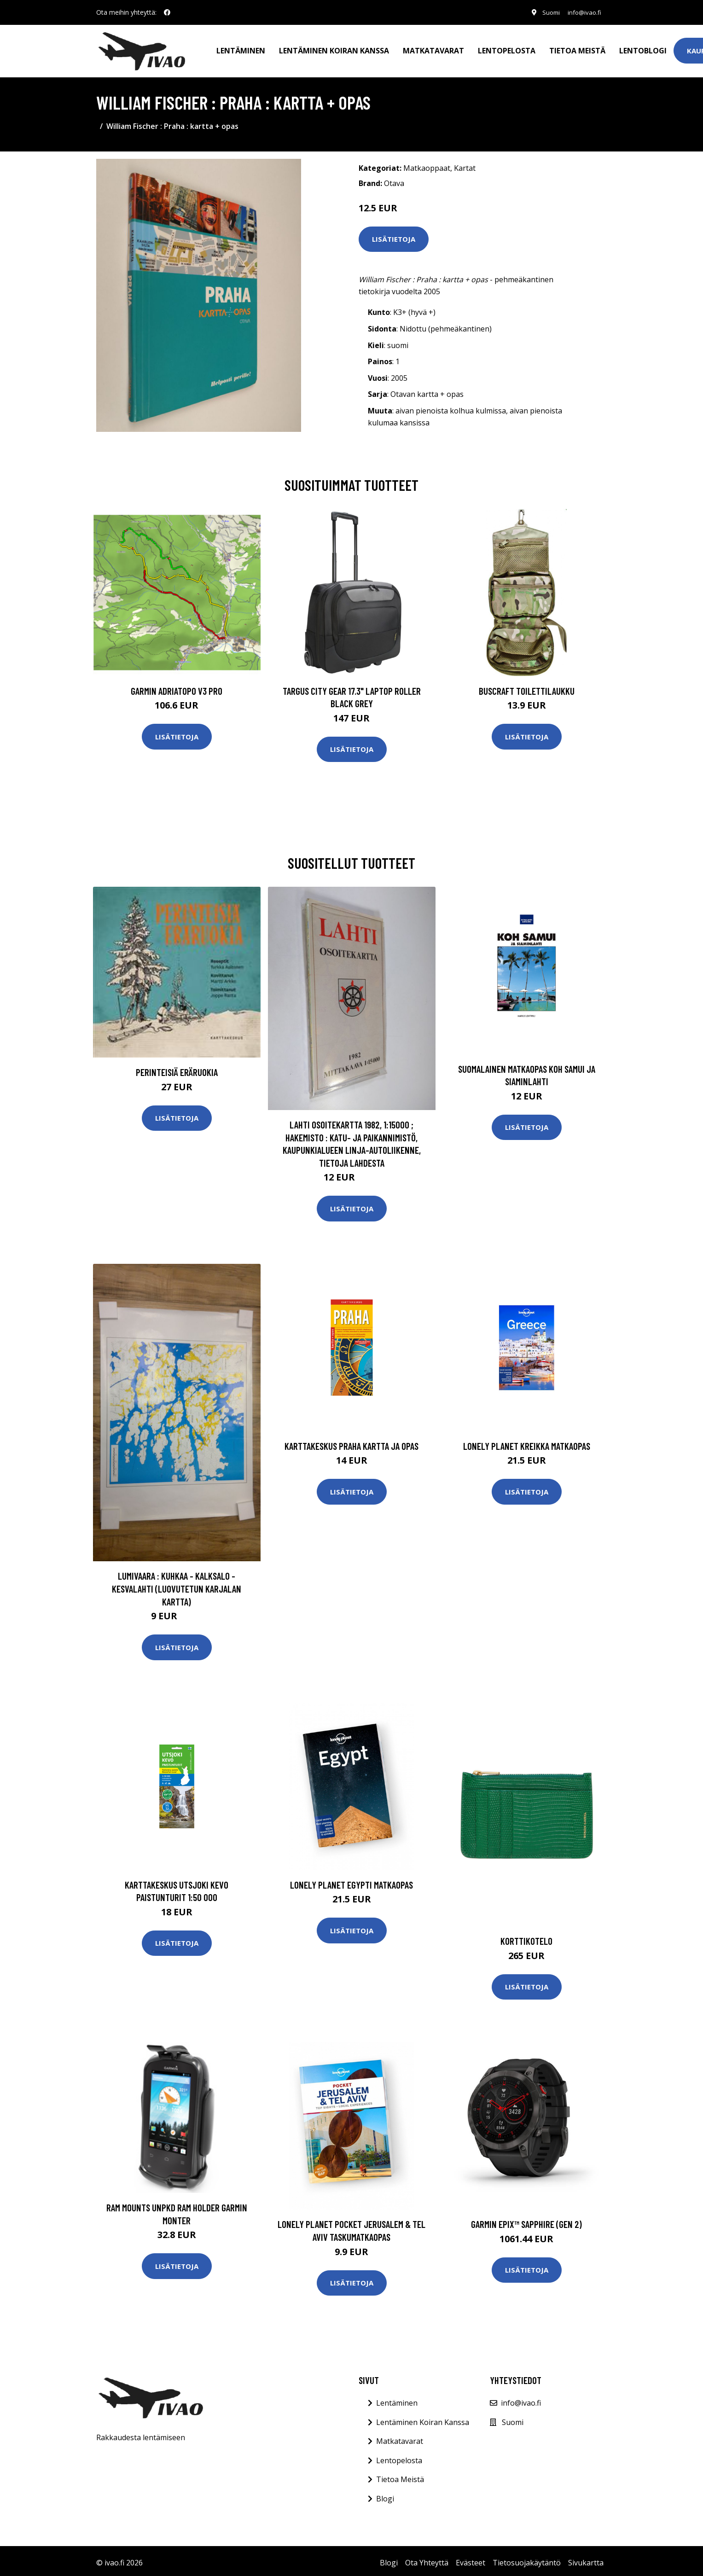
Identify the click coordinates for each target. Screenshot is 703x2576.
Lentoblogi (643, 49)
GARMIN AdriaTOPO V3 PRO (176, 687)
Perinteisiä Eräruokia (177, 1068)
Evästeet (470, 2559)
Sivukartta (586, 2559)
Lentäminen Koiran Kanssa (422, 2418)
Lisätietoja (393, 235)
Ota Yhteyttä (426, 2559)
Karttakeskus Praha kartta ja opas (351, 1442)
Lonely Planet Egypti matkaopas (351, 1881)
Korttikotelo (526, 1937)
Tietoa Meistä (400, 2476)
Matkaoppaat (426, 164)
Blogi (385, 2495)
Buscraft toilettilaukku (527, 687)
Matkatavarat (433, 49)
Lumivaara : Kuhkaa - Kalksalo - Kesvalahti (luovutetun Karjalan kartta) (176, 1584)
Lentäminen (240, 49)
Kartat (465, 164)
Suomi (546, 12)
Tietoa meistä (577, 49)
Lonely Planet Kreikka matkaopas (526, 1442)
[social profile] (167, 12)
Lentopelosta (506, 49)
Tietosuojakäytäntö (527, 2559)
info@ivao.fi (582, 12)
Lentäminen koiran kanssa (334, 49)
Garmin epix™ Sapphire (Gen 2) (526, 2220)
